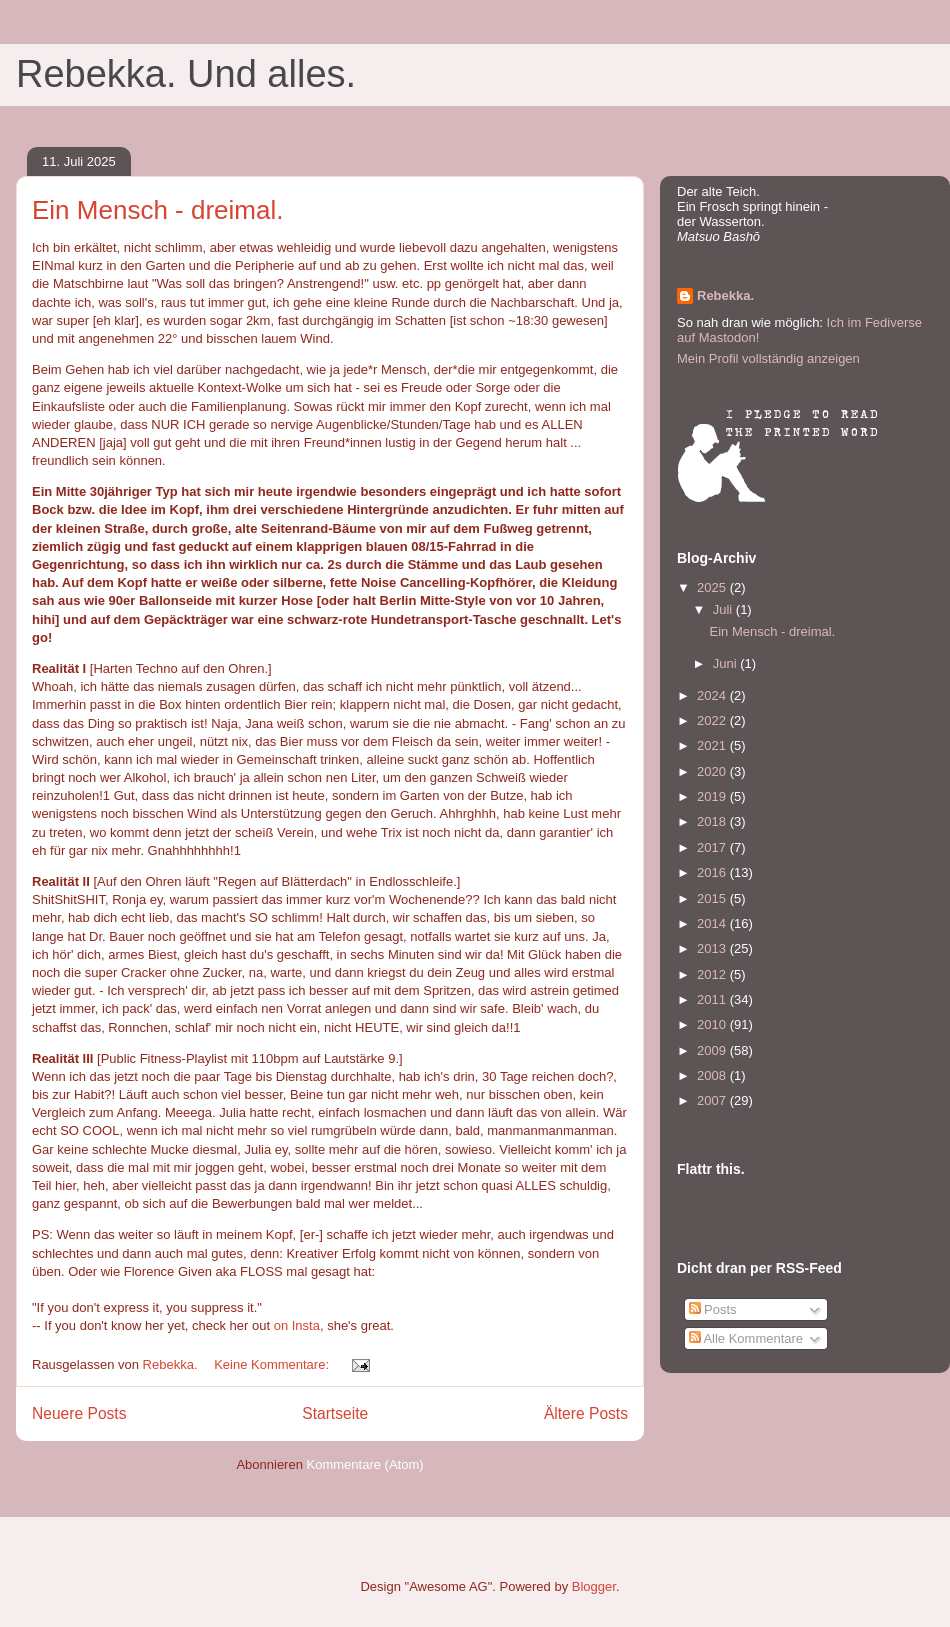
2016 (713, 872)
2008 (713, 1075)
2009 (713, 1050)
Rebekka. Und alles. (186, 74)
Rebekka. (725, 295)
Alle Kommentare (746, 1338)
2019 (713, 796)
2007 (713, 1100)
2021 (713, 745)
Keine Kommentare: (273, 1364)
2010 (713, 1024)
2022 (713, 720)
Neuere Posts (79, 1413)
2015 (713, 898)
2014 (713, 923)
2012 (713, 974)
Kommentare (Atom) (365, 1464)
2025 (713, 587)
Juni (726, 663)
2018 (713, 821)
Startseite (335, 1413)
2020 (713, 771)
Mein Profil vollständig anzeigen (768, 358)
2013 (713, 948)
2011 (713, 999)
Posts (713, 1309)
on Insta (297, 1325)
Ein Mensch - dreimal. (157, 210)
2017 (713, 847)
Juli (724, 609)
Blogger (594, 1586)
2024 (713, 695)
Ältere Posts (586, 1413)
